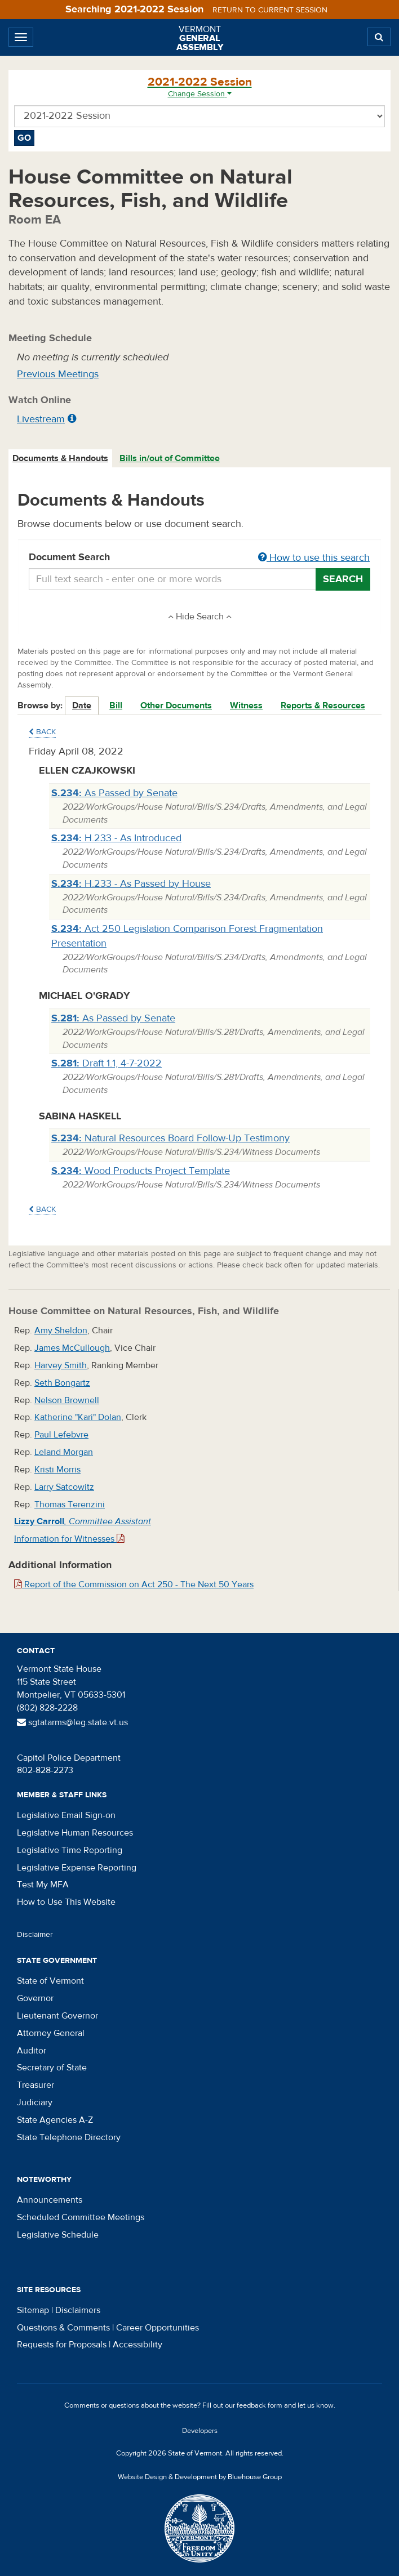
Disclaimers (77, 2310)
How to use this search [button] (314, 557)
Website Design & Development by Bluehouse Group (200, 2476)
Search (343, 579)
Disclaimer (35, 1935)
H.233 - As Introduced (116, 838)
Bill (115, 705)
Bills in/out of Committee (169, 458)
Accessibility (137, 2344)
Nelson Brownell (66, 1400)
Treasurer (35, 2085)
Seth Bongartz (62, 1383)
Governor (35, 1998)
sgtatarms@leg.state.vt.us (72, 1722)
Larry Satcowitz (64, 1487)
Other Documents (176, 705)
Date (81, 705)
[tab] (60, 458)
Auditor (31, 2050)
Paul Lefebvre (61, 1434)
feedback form (259, 2405)
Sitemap (33, 2310)
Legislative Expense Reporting (76, 1867)
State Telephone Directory (69, 2137)
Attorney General (51, 2033)
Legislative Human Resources (75, 1832)
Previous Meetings (58, 374)
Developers (200, 2430)
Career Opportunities (157, 2327)
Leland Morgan (63, 1452)
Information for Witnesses (69, 1538)
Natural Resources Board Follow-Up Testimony (170, 1138)
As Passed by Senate (114, 793)
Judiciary (34, 2102)
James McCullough (72, 1348)
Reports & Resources (323, 705)
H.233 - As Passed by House (131, 883)
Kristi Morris (57, 1469)
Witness (246, 705)
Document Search (199, 558)
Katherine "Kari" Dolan (77, 1417)
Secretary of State (52, 2067)
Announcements (49, 2200)
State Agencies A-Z (55, 2120)
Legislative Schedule (58, 2234)
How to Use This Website (66, 1902)
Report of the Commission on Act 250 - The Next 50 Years (134, 1584)
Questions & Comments (63, 2327)
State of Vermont (50, 1980)
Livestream (41, 419)
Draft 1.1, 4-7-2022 (106, 1063)
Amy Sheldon (60, 1330)
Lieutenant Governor (57, 2015)
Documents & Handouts (60, 458)
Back (42, 732)
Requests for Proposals (62, 2344)
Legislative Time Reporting (69, 1850)
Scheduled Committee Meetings (80, 2217)
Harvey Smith (60, 1365)
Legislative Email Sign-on (66, 1815)
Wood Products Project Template (140, 1170)
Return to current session (269, 10)
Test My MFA (43, 1884)
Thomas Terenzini (69, 1504)
